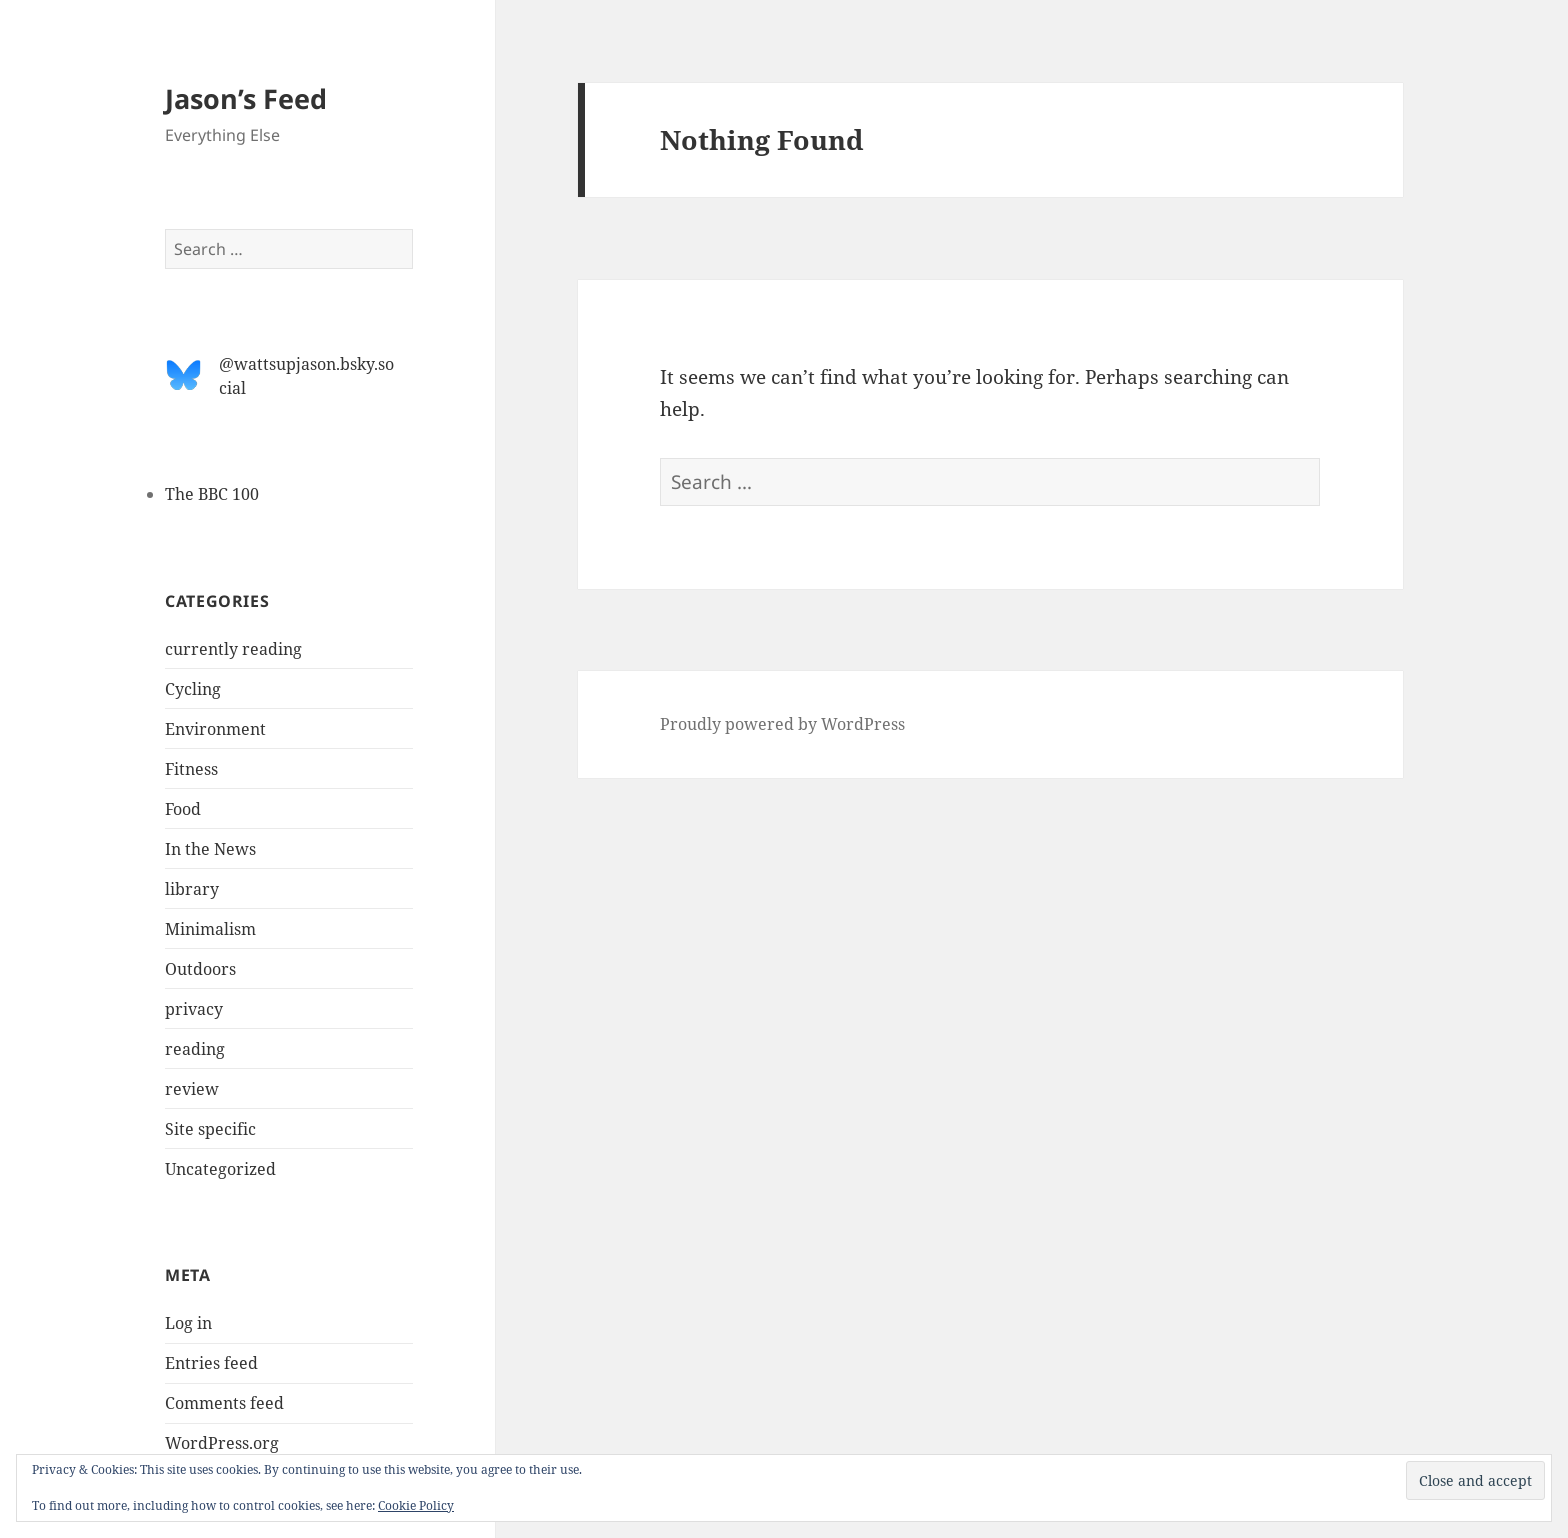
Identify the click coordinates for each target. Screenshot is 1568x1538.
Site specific (210, 1129)
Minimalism (210, 929)
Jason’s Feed (246, 98)
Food (183, 809)
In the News (210, 849)
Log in (188, 1323)
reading (195, 1049)
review (192, 1089)
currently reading (233, 649)
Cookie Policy (416, 1505)
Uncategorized (220, 1169)
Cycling (193, 689)
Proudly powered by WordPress (782, 724)
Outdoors (200, 969)
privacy (194, 1009)
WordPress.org (222, 1443)
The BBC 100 (212, 494)
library (192, 889)
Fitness (191, 769)
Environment (215, 729)
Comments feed (224, 1403)
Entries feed (211, 1363)
